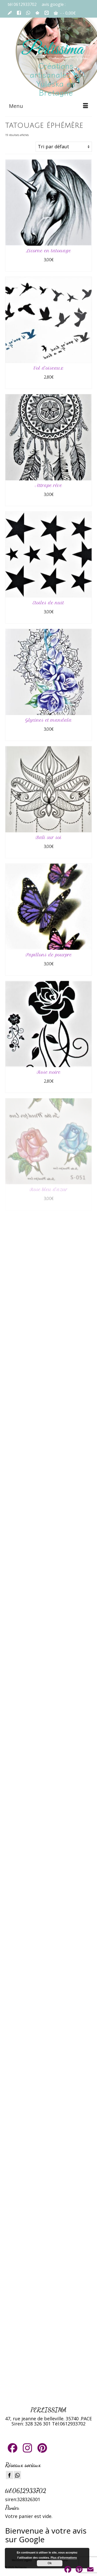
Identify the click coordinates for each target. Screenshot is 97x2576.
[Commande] (64, 147)
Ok (50, 2563)
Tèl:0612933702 (68, 2424)
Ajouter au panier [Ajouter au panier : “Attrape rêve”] (48, 502)
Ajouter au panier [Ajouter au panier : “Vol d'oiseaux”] (48, 385)
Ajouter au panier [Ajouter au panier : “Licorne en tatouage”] (48, 267)
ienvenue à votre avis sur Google (46, 2535)
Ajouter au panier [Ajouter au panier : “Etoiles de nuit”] (48, 619)
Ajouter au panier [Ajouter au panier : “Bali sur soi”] (48, 854)
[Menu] (48, 106)
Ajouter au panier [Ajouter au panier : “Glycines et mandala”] (48, 737)
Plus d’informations (64, 2557)
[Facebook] (9, 2475)
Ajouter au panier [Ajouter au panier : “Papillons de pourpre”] (48, 971)
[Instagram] (17, 2475)
